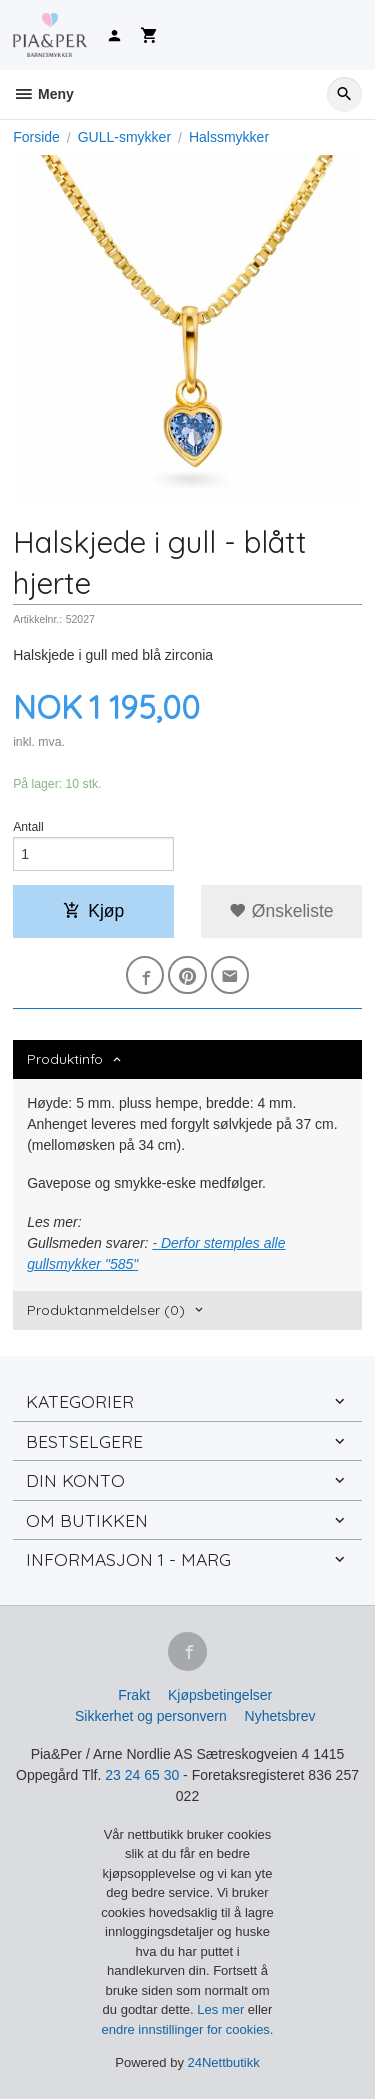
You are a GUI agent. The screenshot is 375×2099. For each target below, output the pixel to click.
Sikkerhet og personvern (151, 1716)
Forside (36, 137)
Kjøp (93, 911)
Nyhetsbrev (280, 1716)
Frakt (134, 1695)
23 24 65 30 (142, 1775)
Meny (43, 94)
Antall (28, 827)
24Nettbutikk (224, 2062)
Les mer (222, 2009)
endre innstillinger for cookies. (188, 2029)
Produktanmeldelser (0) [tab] (106, 1310)
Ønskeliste (281, 911)
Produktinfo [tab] (65, 1059)
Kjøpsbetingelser (220, 1695)
